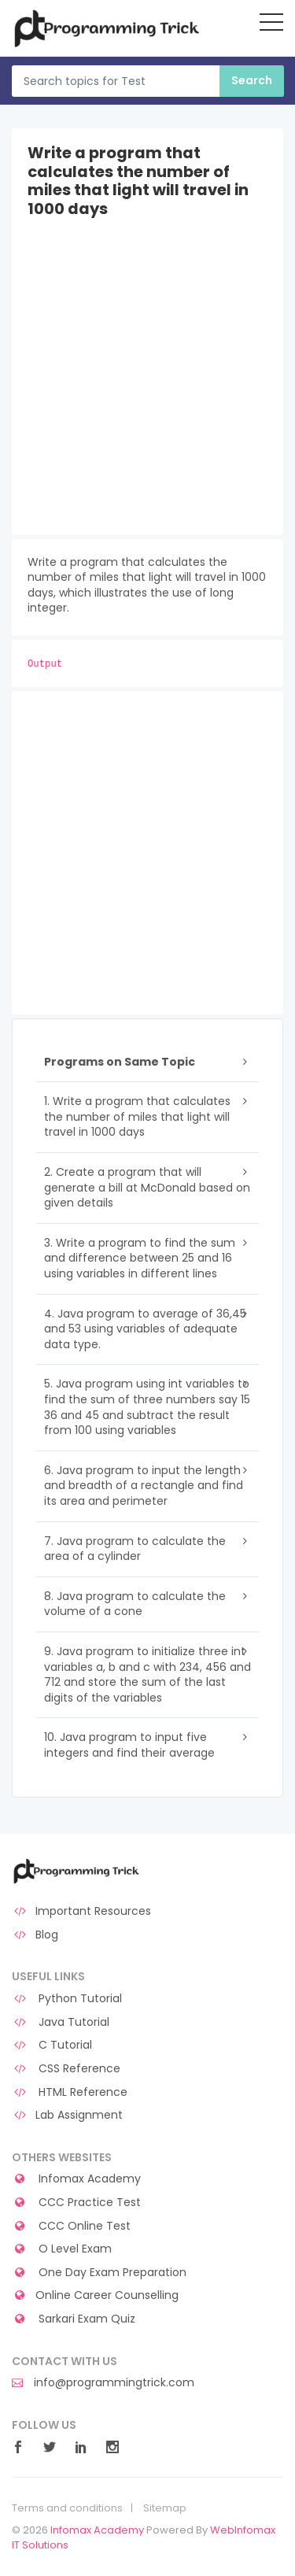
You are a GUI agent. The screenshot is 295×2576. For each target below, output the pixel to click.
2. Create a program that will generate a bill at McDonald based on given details (147, 1187)
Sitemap (164, 2508)
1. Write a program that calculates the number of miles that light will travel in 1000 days (137, 1116)
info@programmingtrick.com (103, 2382)
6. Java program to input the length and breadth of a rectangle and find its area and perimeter (143, 1485)
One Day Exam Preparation (99, 2272)
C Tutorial (52, 2045)
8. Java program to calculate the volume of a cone (135, 1604)
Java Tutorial (60, 2022)
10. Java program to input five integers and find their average (129, 1745)
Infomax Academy (76, 2178)
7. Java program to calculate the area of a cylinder (135, 1549)
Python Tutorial (67, 1998)
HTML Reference (69, 2092)
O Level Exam (62, 2249)
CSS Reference (66, 2068)
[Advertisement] (147, 387)
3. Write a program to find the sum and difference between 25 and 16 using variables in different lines (139, 1258)
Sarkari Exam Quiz (73, 2319)
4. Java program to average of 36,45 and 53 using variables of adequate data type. (145, 1329)
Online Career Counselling (95, 2295)
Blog (35, 1934)
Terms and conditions (67, 2508)
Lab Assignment (67, 2115)
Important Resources (81, 1911)
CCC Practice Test (76, 2202)
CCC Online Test (71, 2226)
